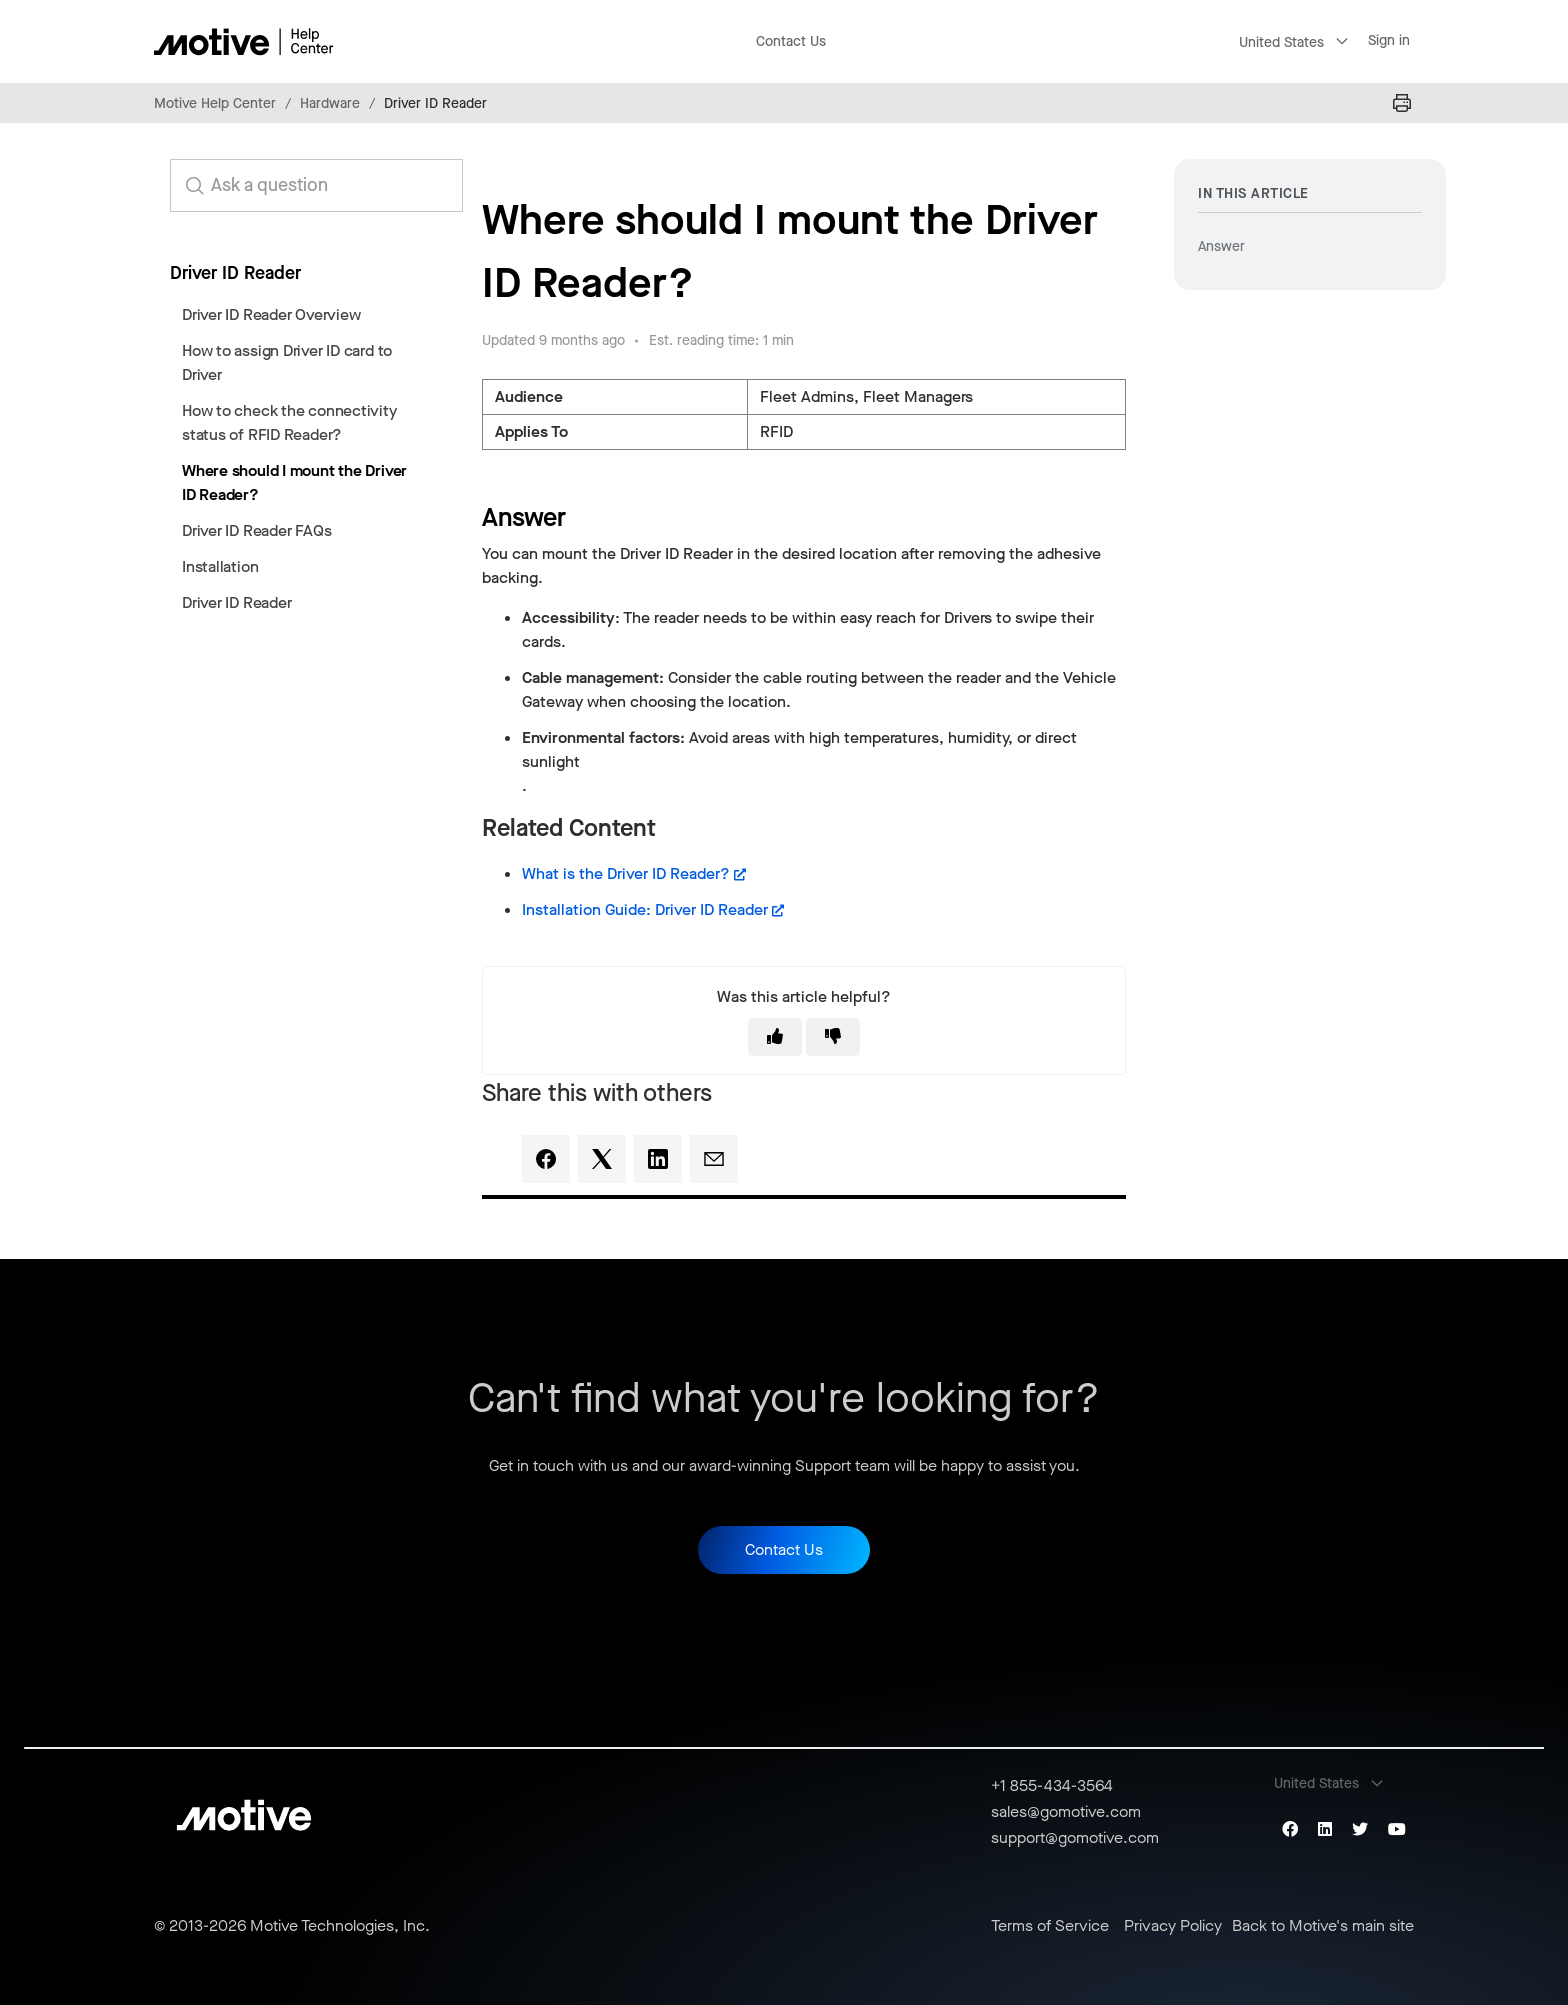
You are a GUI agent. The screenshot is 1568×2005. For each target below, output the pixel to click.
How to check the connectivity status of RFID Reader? (289, 422)
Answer (1221, 246)
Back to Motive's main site (1323, 1926)
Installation (220, 566)
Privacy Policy (1173, 1926)
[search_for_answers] (316, 185)
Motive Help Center (215, 103)
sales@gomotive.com (1066, 1811)
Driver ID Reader (435, 103)
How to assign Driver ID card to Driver (287, 362)
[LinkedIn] (658, 1159)
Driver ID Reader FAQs (256, 530)
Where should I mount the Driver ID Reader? (294, 482)
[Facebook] (546, 1159)
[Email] (714, 1159)
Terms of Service (1050, 1926)
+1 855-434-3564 (1052, 1785)
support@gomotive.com (1075, 1837)
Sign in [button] (1389, 40)
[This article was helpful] (775, 1037)
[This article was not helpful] (833, 1037)
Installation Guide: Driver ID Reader (645, 909)
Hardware (330, 103)
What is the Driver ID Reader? (626, 873)
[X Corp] (602, 1159)
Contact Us (791, 41)
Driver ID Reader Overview (271, 314)
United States (1281, 42)
